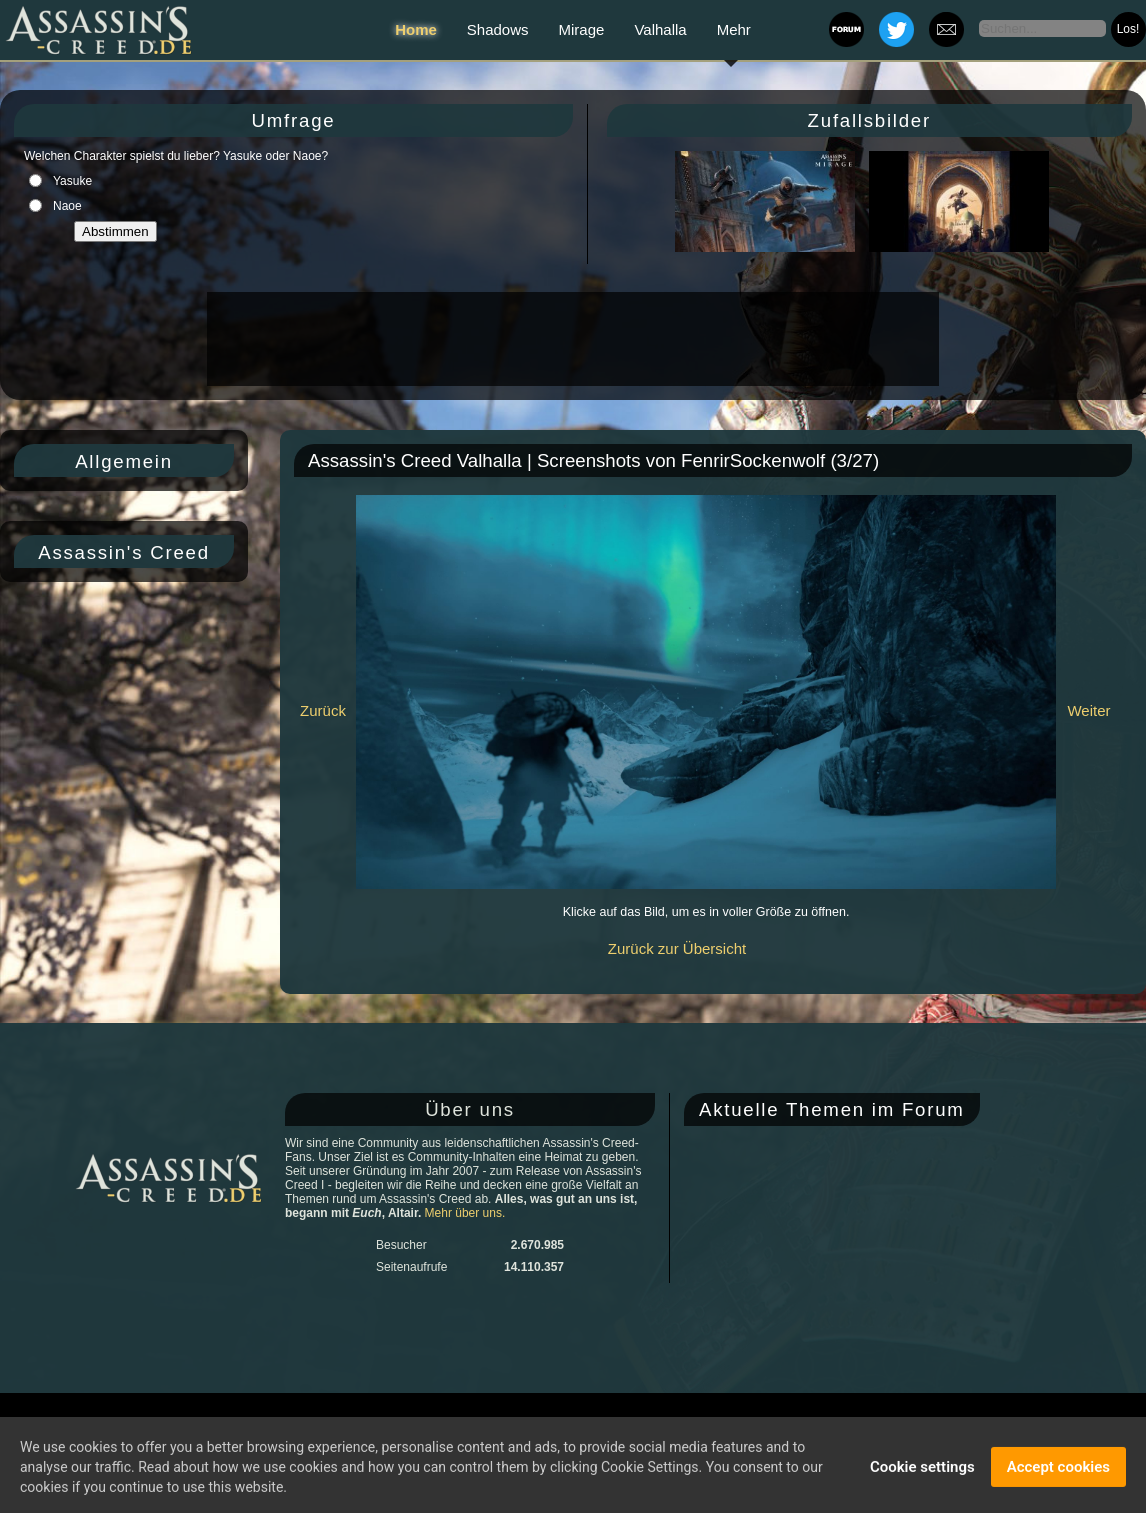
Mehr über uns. (465, 1213)
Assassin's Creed (124, 552)
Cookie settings (922, 1472)
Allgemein (124, 461)
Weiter (1088, 710)
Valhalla (660, 29)
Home (416, 29)
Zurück (323, 710)
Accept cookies (1058, 1472)
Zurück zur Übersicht (677, 948)
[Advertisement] (571, 339)
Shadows (498, 29)
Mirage (582, 29)
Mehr (734, 29)
